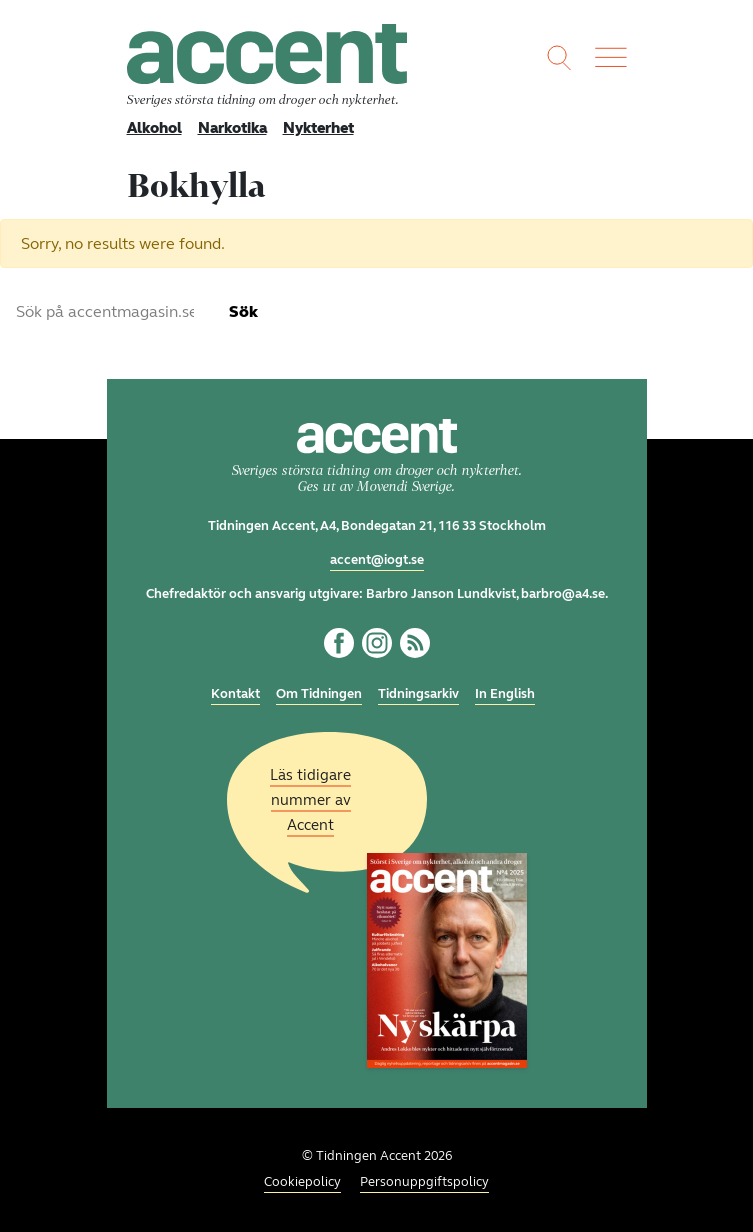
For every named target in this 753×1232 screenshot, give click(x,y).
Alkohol (154, 128)
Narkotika (232, 128)
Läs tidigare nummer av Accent (310, 800)
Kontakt (235, 694)
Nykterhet (318, 128)
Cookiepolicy (302, 1182)
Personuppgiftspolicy (424, 1182)
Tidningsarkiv (418, 694)
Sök (243, 311)
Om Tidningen (319, 694)
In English (505, 694)
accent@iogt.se (377, 560)
